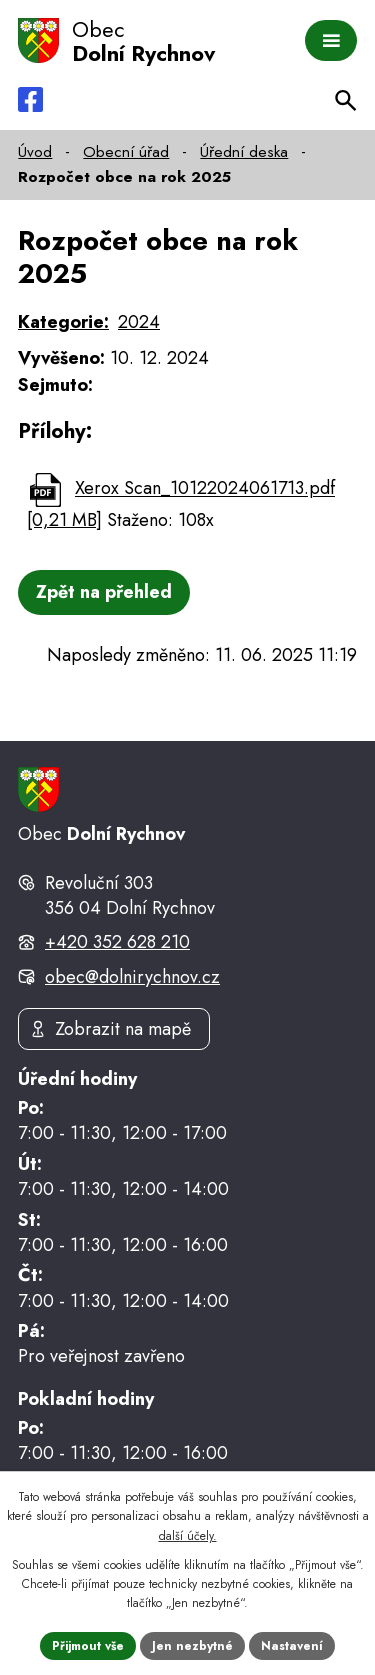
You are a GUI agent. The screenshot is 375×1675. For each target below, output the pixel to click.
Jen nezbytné (192, 1646)
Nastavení (292, 1646)
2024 (139, 322)
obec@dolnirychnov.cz (132, 977)
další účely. (188, 1536)
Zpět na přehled (104, 592)
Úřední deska (244, 152)
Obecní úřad (126, 152)
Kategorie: (63, 322)
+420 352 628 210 (117, 942)
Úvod (35, 152)
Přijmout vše (88, 1646)
